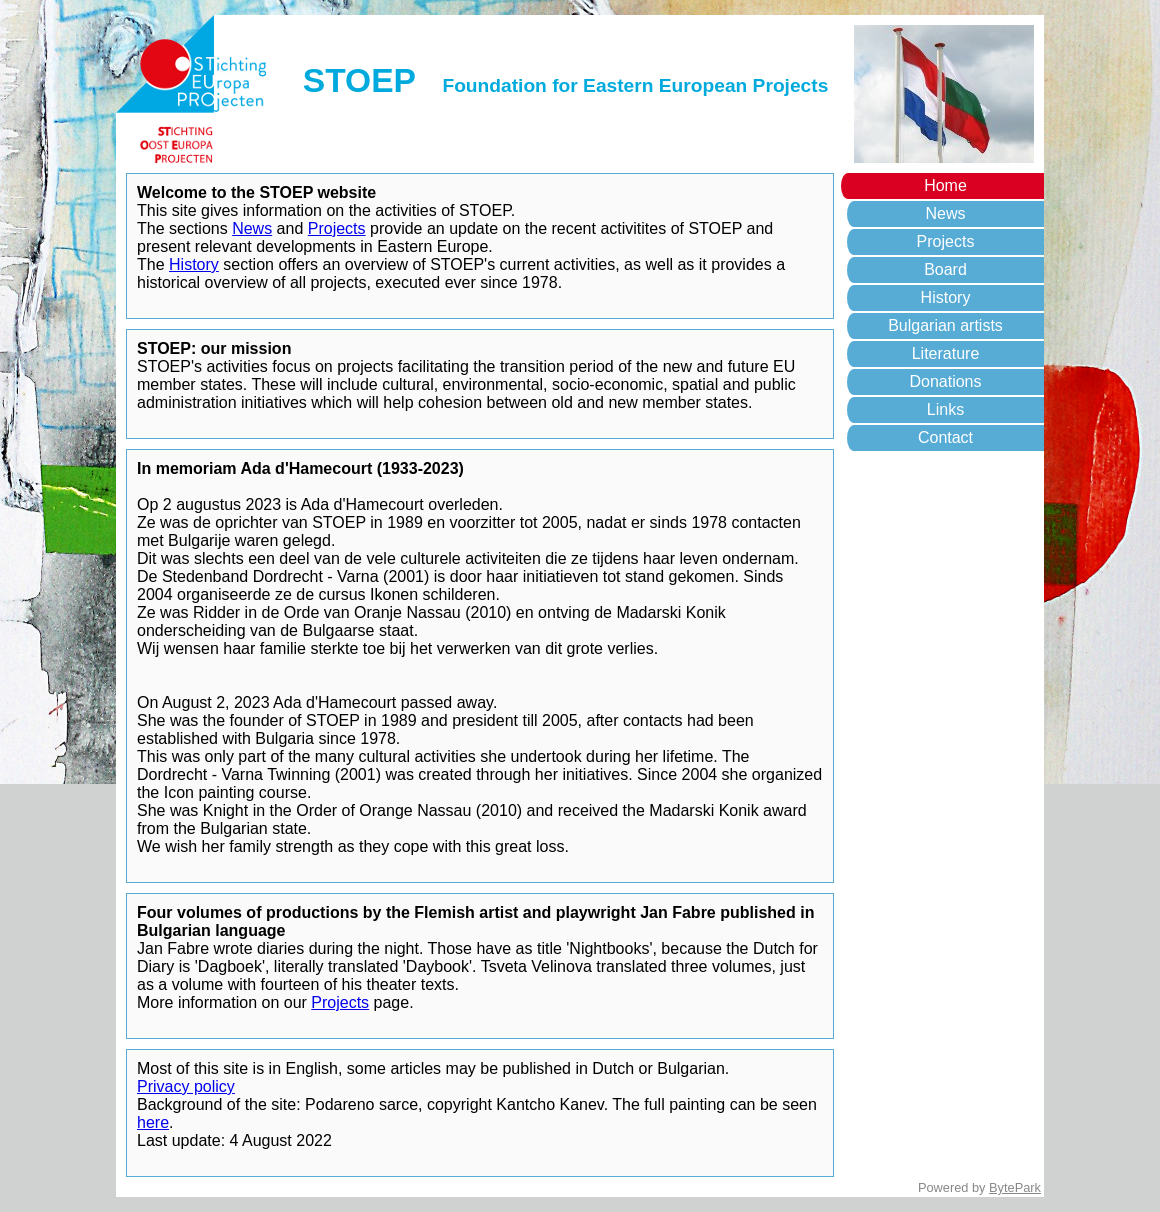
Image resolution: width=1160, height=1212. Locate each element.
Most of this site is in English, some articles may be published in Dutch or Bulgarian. (433, 1068)
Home (945, 185)
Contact (945, 437)
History (946, 297)
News (945, 213)
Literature (946, 353)
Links (945, 409)
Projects (946, 241)
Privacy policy (186, 1086)
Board (945, 269)
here (153, 1122)
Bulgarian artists (945, 325)
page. (391, 1002)
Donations (945, 381)
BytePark (1015, 1187)
